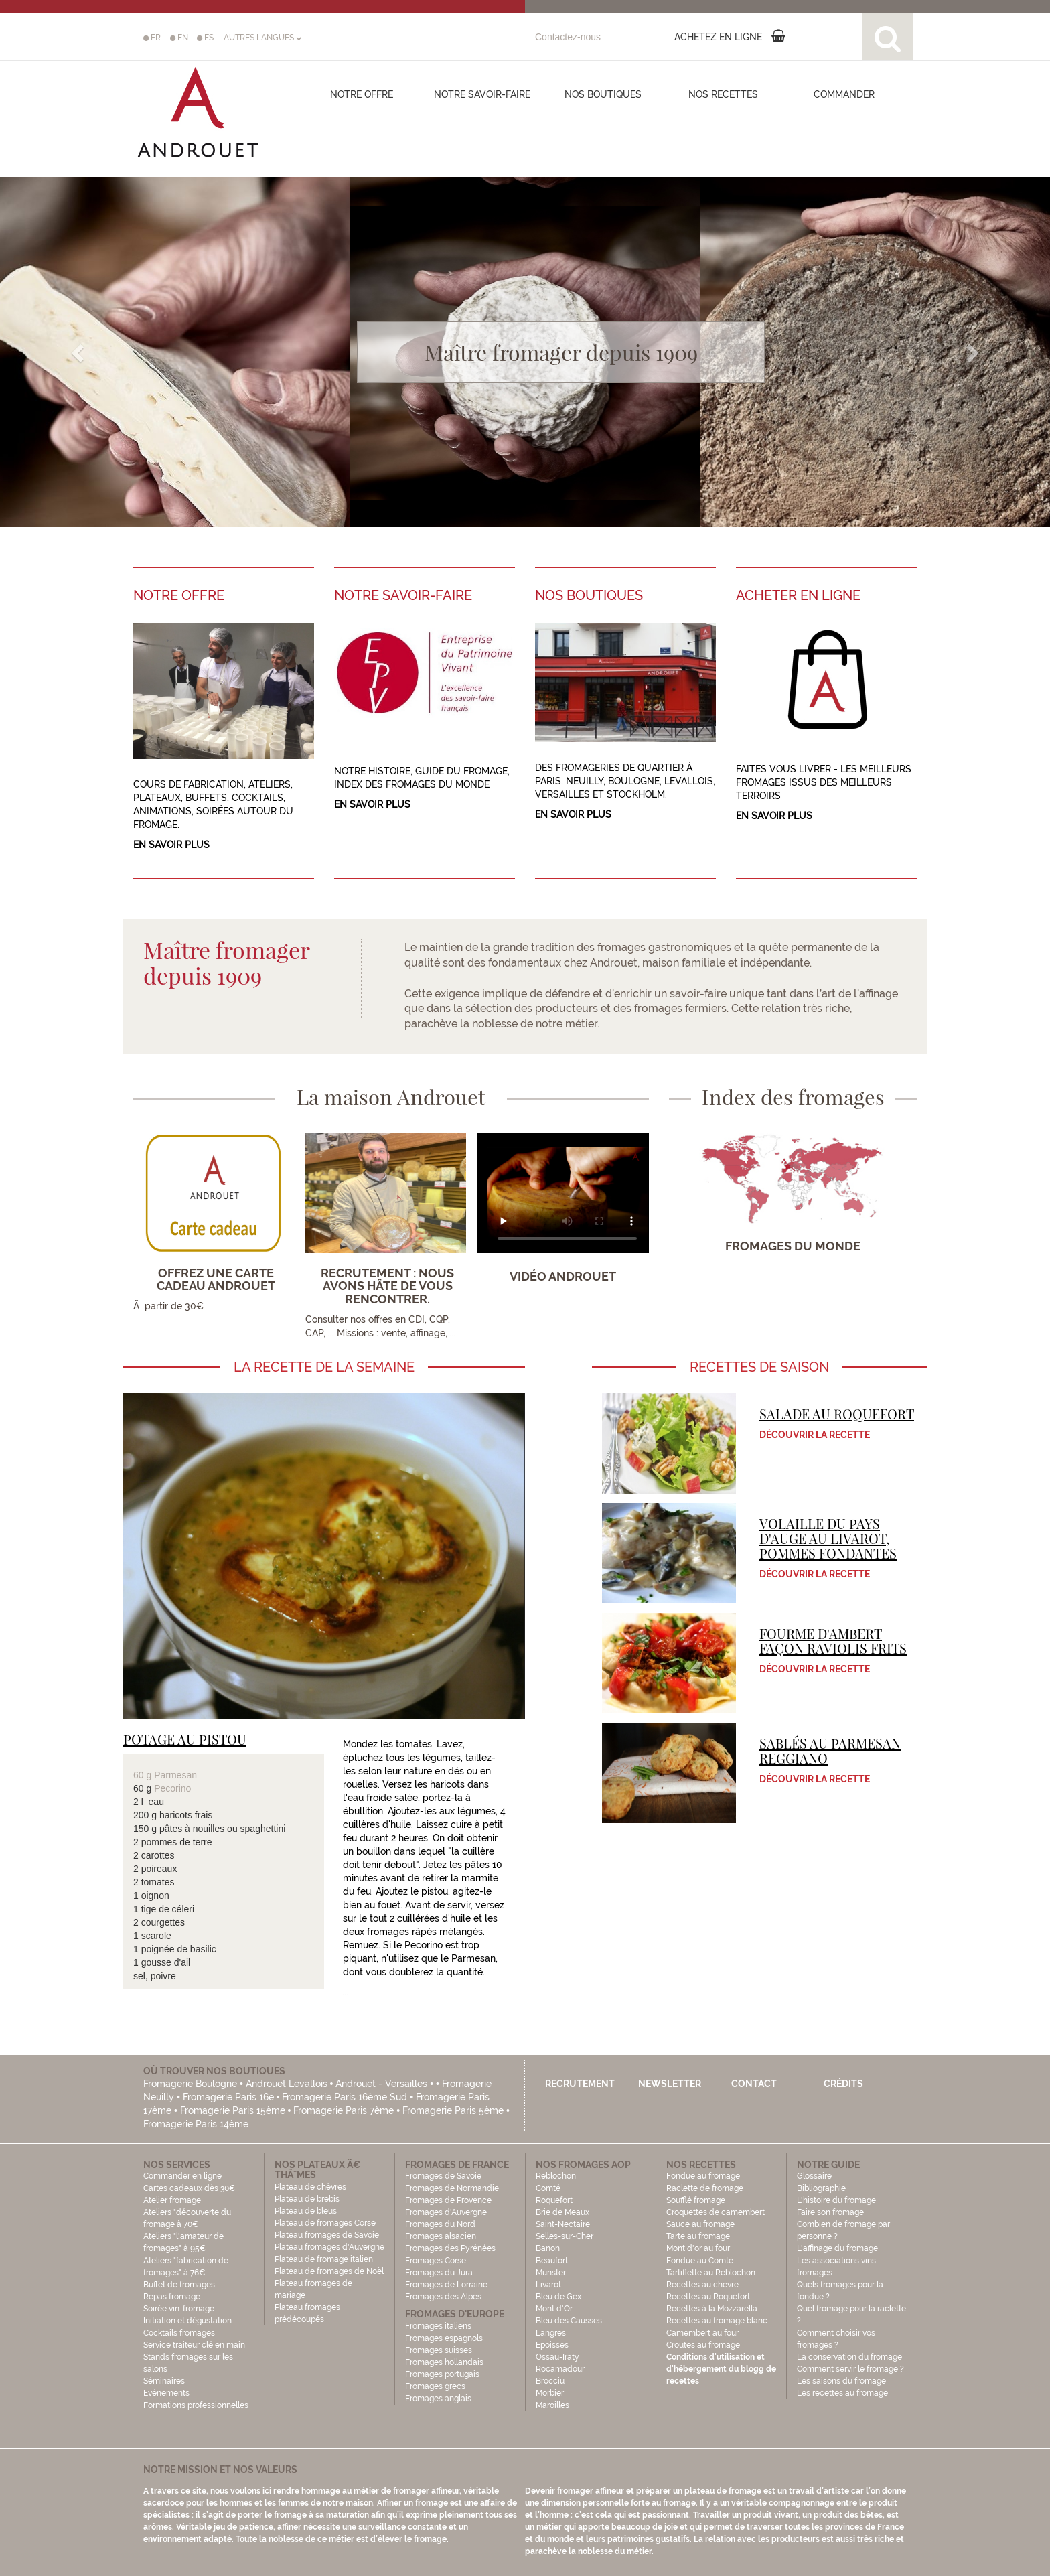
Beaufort (552, 2260)
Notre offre (361, 94)
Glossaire (815, 2176)
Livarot (548, 2284)
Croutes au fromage (703, 2345)
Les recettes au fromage (842, 2393)
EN (179, 37)
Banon (548, 2248)
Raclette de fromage (704, 2188)
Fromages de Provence (448, 2200)
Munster (551, 2272)
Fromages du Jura (439, 2272)
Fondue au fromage (703, 2176)
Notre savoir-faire (482, 94)
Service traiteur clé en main (194, 2345)
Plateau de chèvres (311, 2187)
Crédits (843, 2083)
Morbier (550, 2393)
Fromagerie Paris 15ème (232, 2110)
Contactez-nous (568, 36)
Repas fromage (171, 2296)
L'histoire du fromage (836, 2200)
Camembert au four (702, 2333)
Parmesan (175, 1775)
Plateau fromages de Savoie (327, 2235)
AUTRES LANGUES (262, 37)
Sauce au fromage (700, 2224)
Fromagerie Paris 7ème (343, 2110)
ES (205, 37)
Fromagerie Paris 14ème (195, 2124)
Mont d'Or (554, 2308)
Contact (754, 2083)
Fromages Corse (435, 2260)
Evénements (166, 2393)
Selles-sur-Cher (564, 2236)
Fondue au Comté (699, 2260)
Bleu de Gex (558, 2296)
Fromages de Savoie (443, 2176)
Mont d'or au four (698, 2248)
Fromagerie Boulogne (190, 2083)
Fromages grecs (435, 2386)
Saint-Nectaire (563, 2224)
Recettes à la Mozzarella (711, 2308)
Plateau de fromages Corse (325, 2223)
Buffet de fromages (179, 2284)
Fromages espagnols (444, 2338)
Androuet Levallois (286, 2083)
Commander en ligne (182, 2176)
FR (152, 37)
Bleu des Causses (569, 2320)
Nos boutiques (603, 94)
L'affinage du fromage (837, 2248)
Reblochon (556, 2176)
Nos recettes (723, 94)
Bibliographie (821, 2188)
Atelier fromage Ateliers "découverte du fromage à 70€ (187, 2212)
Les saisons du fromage (841, 2381)
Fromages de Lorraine (446, 2284)
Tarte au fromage (698, 2236)
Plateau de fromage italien (324, 2259)
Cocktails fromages (179, 2333)
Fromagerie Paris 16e (228, 2097)
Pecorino (172, 1788)
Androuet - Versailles (381, 2083)
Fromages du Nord (440, 2224)
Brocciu (550, 2381)
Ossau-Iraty (558, 2357)
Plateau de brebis (307, 2199)
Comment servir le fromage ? (850, 2369)
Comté (548, 2188)
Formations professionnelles (195, 2405)
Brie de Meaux (562, 2212)
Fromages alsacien (440, 2236)
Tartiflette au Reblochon (710, 2272)
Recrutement (580, 2083)
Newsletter (669, 2083)
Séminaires (164, 2381)
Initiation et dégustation (187, 2320)
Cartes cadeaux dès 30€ (189, 2188)
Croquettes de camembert (715, 2212)
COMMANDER (844, 94)
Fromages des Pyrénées (450, 2248)
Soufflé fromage (695, 2200)
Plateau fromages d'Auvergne (329, 2247)
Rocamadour (560, 2369)
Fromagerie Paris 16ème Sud (344, 2097)
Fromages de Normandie (452, 2188)
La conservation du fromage (849, 2357)
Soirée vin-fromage (178, 2308)
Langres (551, 2333)
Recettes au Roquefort (708, 2296)
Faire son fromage (830, 2212)
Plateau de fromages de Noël (329, 2271)
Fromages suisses (438, 2350)
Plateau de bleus (306, 2211)
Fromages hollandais (444, 2362)
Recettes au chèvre (702, 2284)
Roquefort (554, 2200)
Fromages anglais (438, 2398)
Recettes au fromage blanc (716, 2320)
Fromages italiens (438, 2326)
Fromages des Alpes (443, 2296)
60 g (143, 1775)
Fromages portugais (442, 2374)
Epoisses (552, 2345)
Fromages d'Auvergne (446, 2212)
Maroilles (552, 2405)
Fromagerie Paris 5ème (453, 2110)
